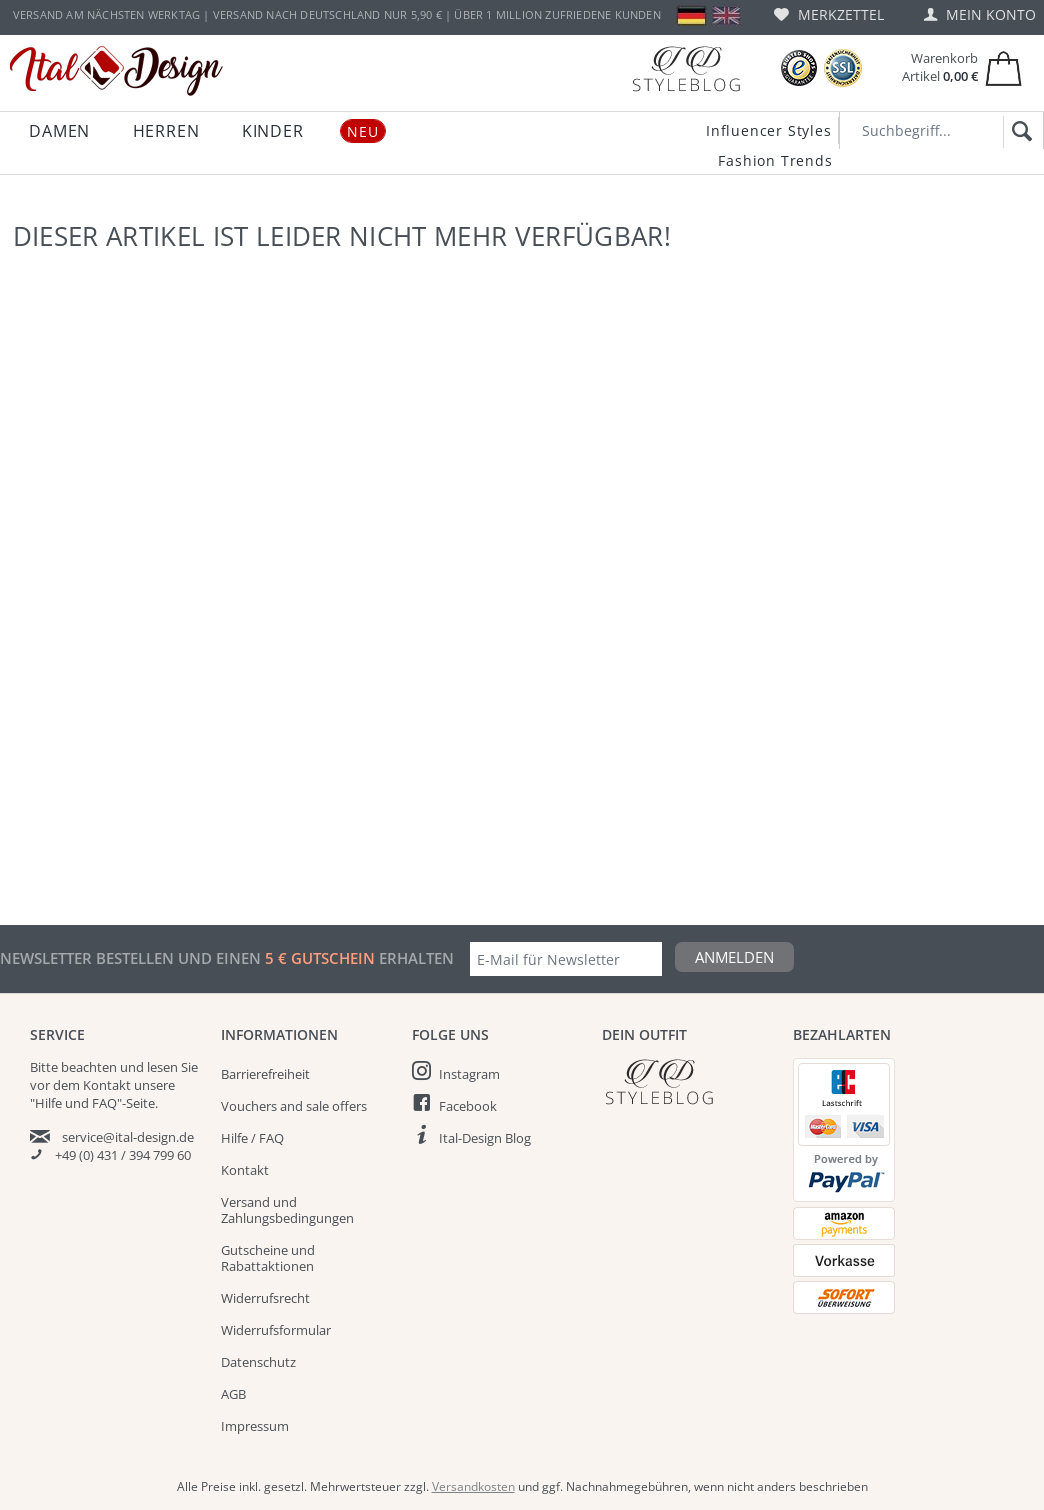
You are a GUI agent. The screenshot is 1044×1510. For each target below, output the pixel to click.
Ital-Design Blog (485, 1138)
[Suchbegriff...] (941, 130)
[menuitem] (829, 14)
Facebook (468, 1106)
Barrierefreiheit (265, 1074)
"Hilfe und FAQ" (76, 1103)
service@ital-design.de (128, 1137)
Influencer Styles (769, 130)
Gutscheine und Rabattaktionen (268, 1258)
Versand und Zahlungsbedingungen (287, 1210)
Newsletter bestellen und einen (132, 958)
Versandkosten (473, 1486)
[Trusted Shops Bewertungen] (799, 68)
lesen (162, 1067)
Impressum (255, 1426)
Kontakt (245, 1170)
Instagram (469, 1074)
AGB (233, 1394)
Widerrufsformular (276, 1330)
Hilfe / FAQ (252, 1138)
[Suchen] (1018, 132)
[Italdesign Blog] (687, 1081)
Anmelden (734, 957)
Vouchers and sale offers (294, 1106)
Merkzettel (829, 14)
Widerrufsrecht (265, 1298)
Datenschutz (258, 1362)
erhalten (414, 958)
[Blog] (686, 68)
